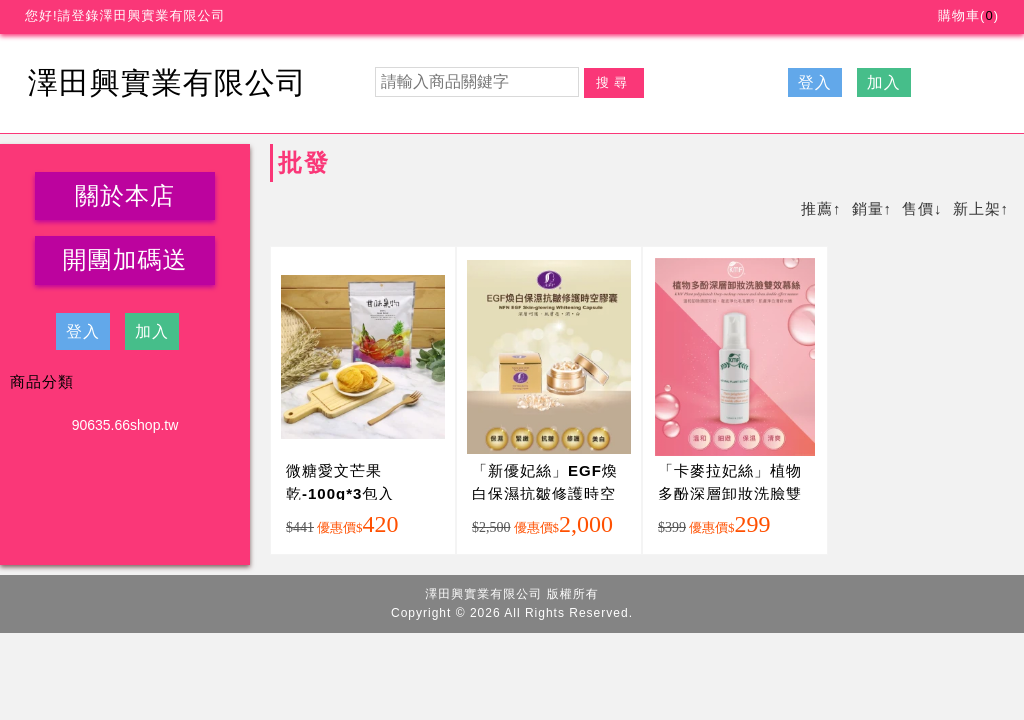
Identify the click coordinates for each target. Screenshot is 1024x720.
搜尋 (614, 82)
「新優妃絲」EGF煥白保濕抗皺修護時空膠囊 (545, 493)
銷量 (868, 208)
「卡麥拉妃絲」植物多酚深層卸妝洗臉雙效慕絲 (730, 493)
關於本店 (125, 195)
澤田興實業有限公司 (167, 82)
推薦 (817, 208)
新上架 (977, 208)
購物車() (968, 15)
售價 (918, 208)
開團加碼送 (125, 259)
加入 (884, 82)
